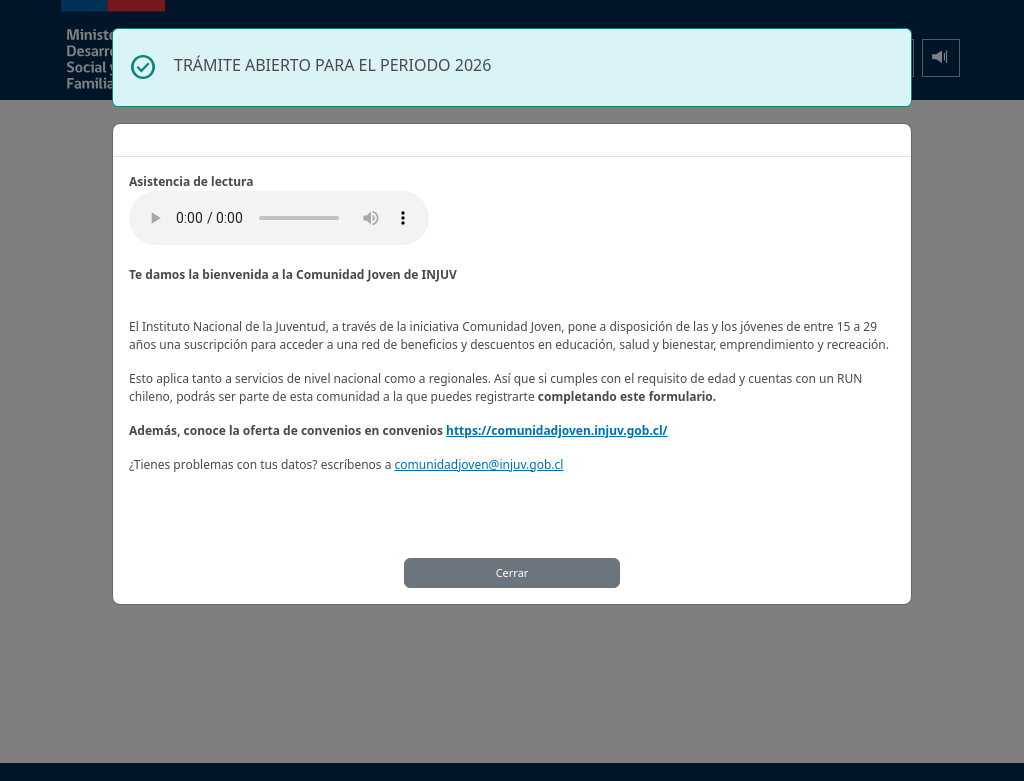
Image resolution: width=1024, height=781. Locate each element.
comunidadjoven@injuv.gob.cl (479, 464)
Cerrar (512, 572)
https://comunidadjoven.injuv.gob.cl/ (556, 430)
